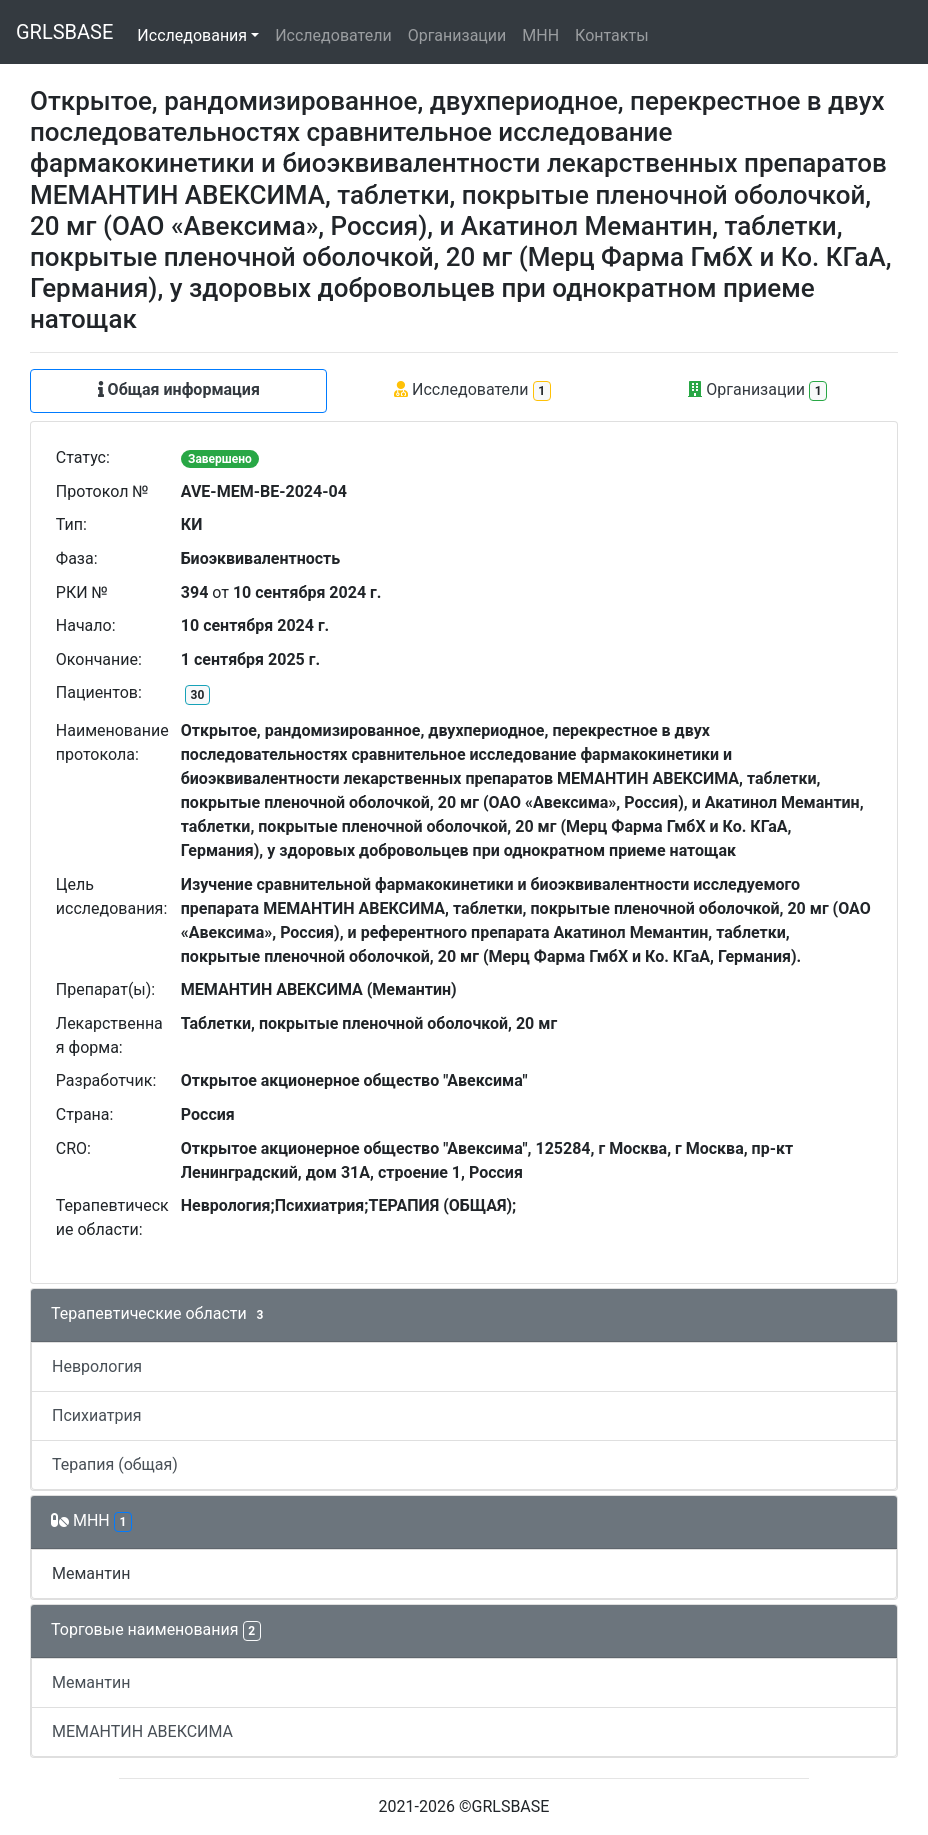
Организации (457, 35)
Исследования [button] (192, 35)
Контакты (611, 35)
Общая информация (179, 389)
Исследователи (333, 35)
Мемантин (91, 1573)
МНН (540, 35)
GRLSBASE (64, 32)
